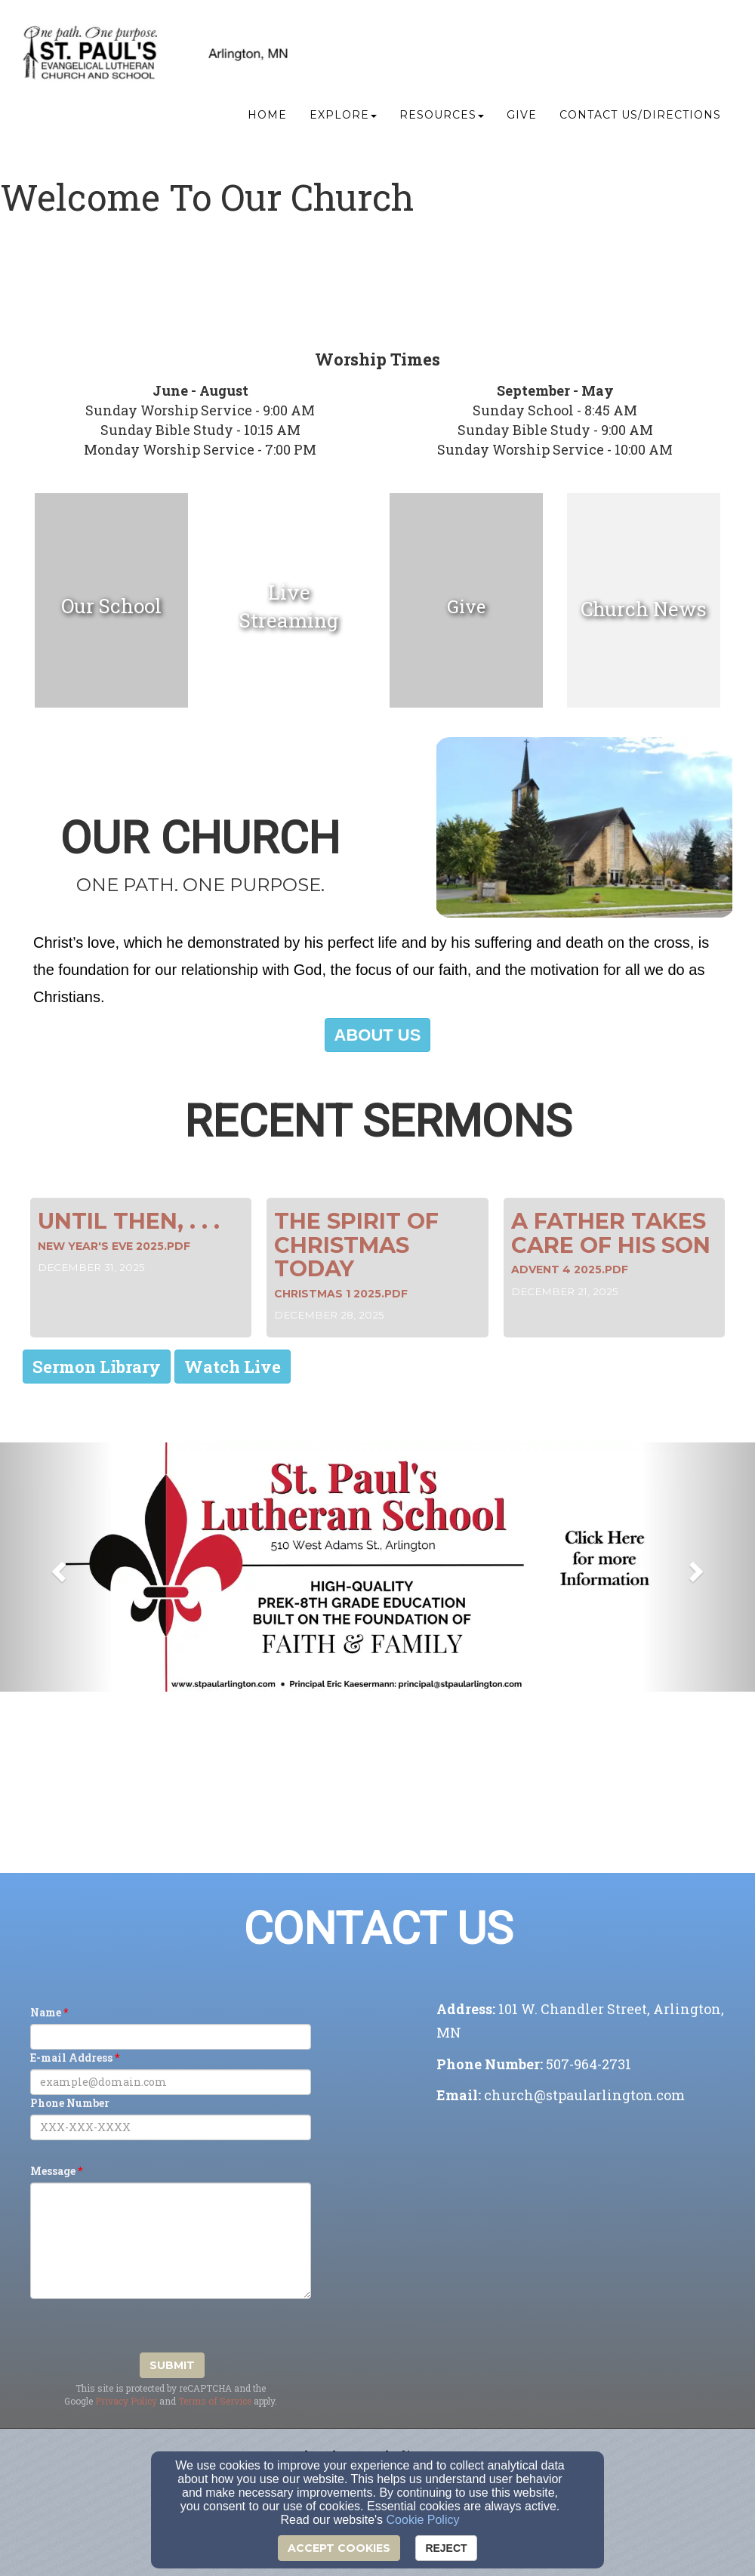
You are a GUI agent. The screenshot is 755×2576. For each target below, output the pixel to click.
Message (53, 2171)
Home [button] (267, 118)
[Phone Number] (170, 2127)
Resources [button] (441, 118)
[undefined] (111, 606)
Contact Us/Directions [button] (640, 118)
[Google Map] (584, 2224)
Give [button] (522, 118)
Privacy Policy (126, 2401)
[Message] (170, 2241)
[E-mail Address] (170, 2082)
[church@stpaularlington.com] (584, 2096)
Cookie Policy (423, 2519)
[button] (378, 1035)
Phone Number (69, 2103)
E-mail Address (71, 2057)
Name (45, 2012)
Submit (172, 2365)
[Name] (170, 2037)
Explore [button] (343, 118)
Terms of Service (214, 2401)
